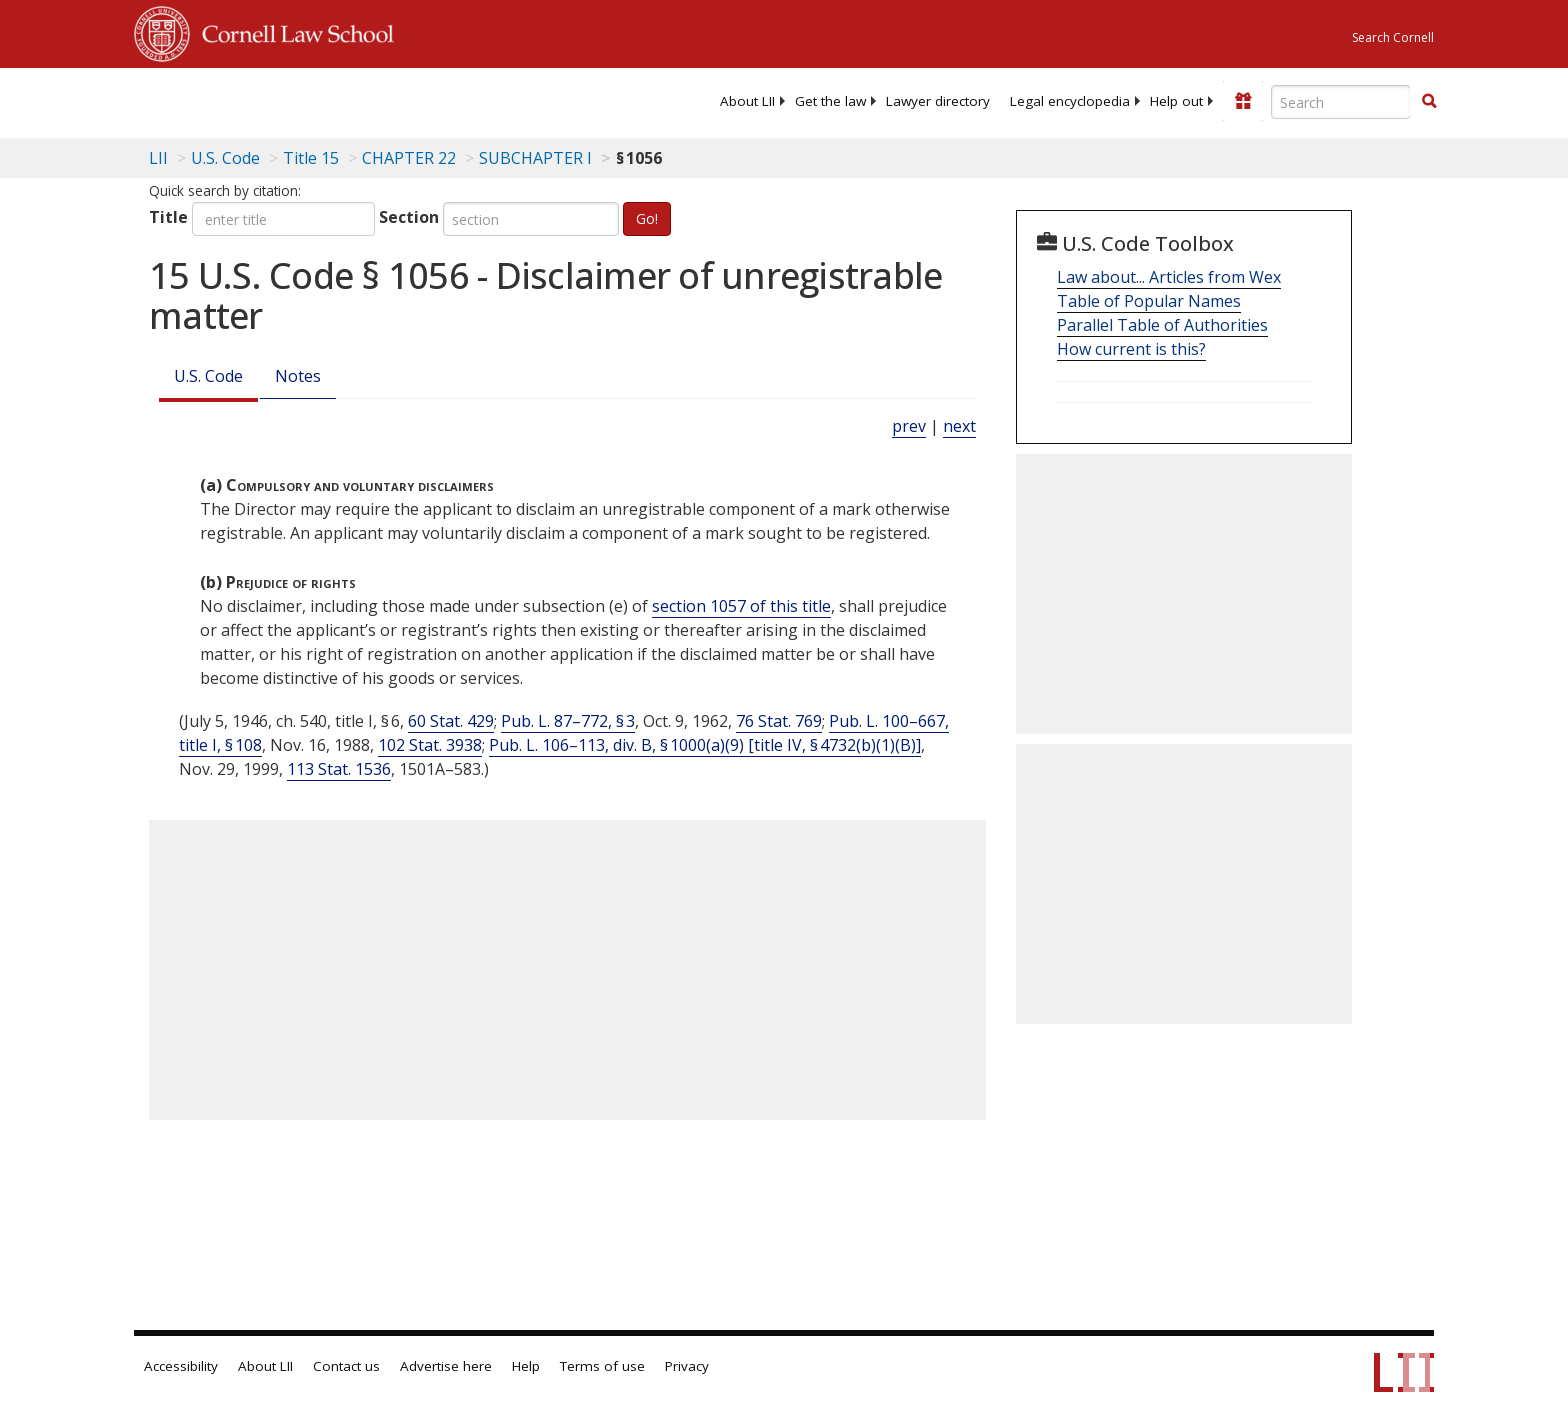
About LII (747, 101)
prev (909, 426)
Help (526, 1366)
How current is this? (1131, 349)
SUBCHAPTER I (535, 158)
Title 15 (311, 158)
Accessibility (181, 1366)
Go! (647, 218)
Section (409, 217)
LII (158, 158)
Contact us (346, 1366)
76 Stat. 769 (779, 721)
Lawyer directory (938, 101)
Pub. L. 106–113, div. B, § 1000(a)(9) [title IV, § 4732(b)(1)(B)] (705, 745)
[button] (1429, 101)
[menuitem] (747, 101)
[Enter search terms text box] (1341, 102)
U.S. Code (208, 376)
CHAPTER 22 (409, 158)
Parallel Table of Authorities (1162, 325)
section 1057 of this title (741, 606)
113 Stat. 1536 (339, 769)
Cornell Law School (292, 31)
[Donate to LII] (1243, 101)
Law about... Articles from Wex (1169, 277)
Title (168, 217)
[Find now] (1429, 102)
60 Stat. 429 (451, 721)
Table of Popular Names (1149, 301)
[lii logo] (359, 100)
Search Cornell (1393, 37)
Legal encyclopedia (1070, 101)
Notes (298, 376)
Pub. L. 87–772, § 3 (568, 721)
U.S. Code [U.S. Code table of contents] (225, 158)
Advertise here (446, 1366)
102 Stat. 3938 (430, 745)
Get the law (830, 101)
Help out (1176, 101)
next (959, 426)
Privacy (687, 1366)
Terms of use (602, 1366)
